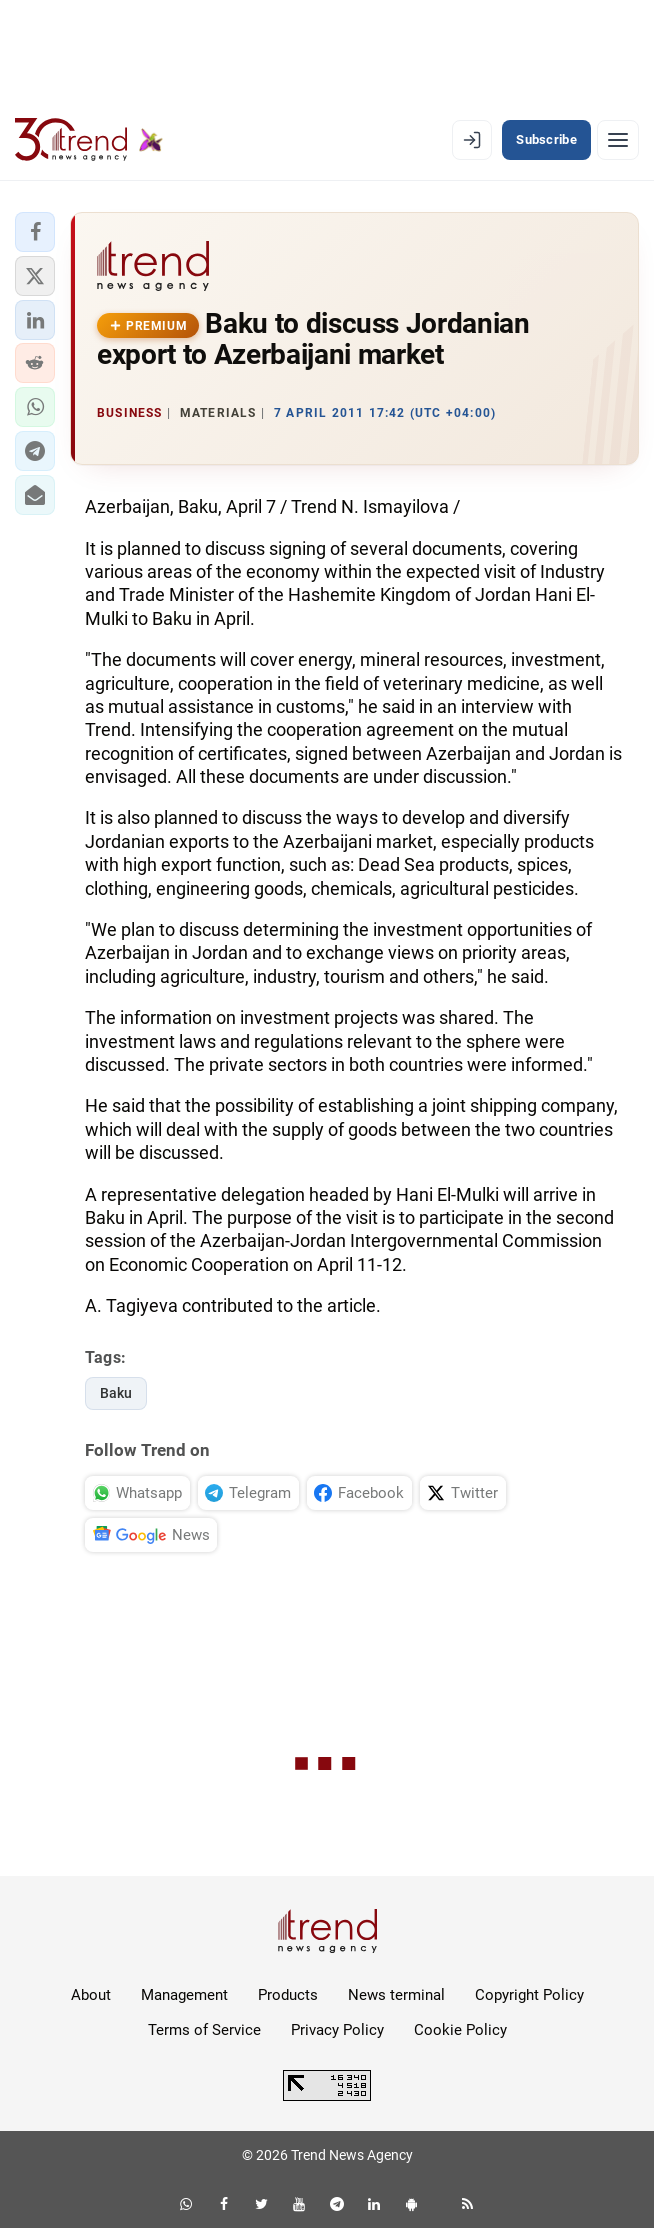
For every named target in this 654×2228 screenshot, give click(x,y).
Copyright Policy (529, 1995)
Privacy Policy (337, 2030)
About (91, 1995)
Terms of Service (204, 2030)
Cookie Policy (460, 2030)
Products (288, 1995)
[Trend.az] (89, 140)
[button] (35, 232)
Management (184, 1995)
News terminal (396, 1995)
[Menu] (618, 140)
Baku (116, 1393)
